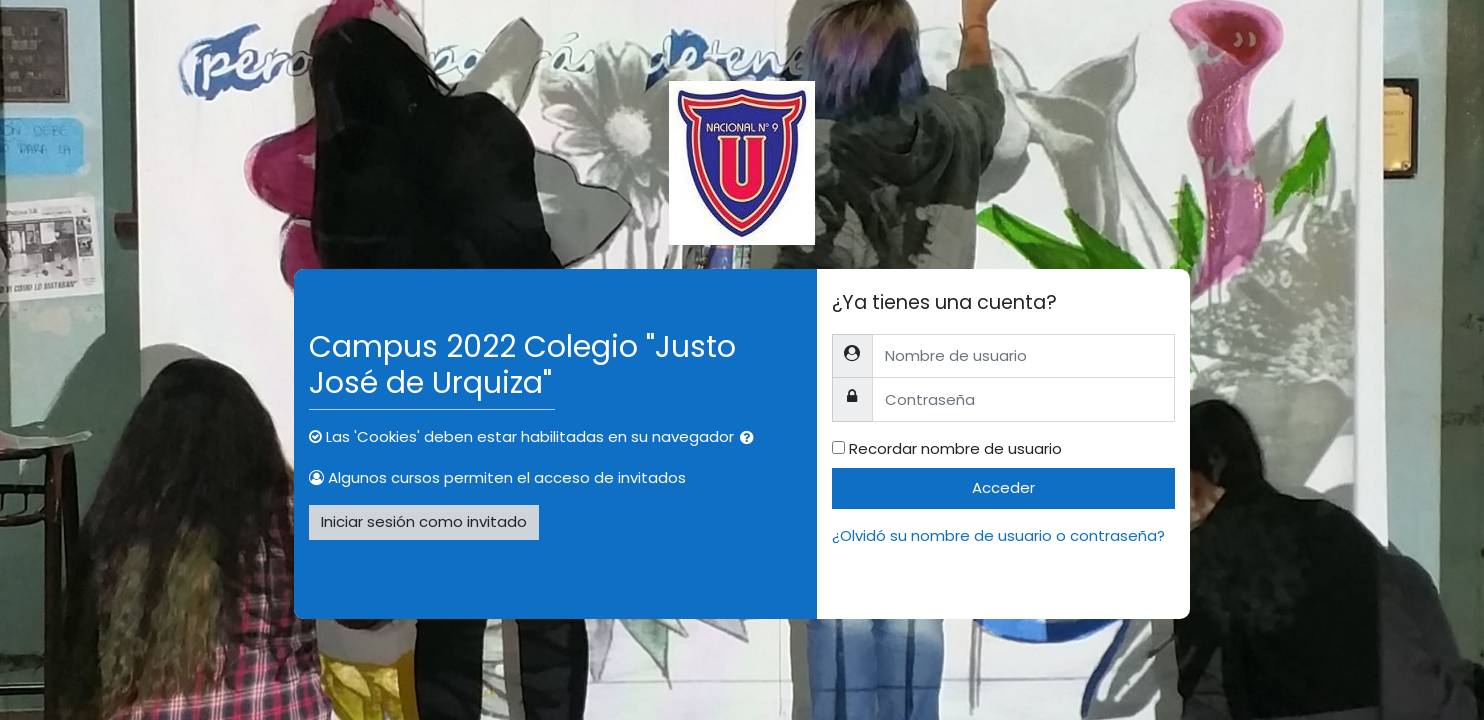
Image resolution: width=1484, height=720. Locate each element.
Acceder (1003, 487)
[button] (751, 438)
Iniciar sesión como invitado (424, 521)
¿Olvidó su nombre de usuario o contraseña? (998, 535)
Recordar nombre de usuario (955, 448)
